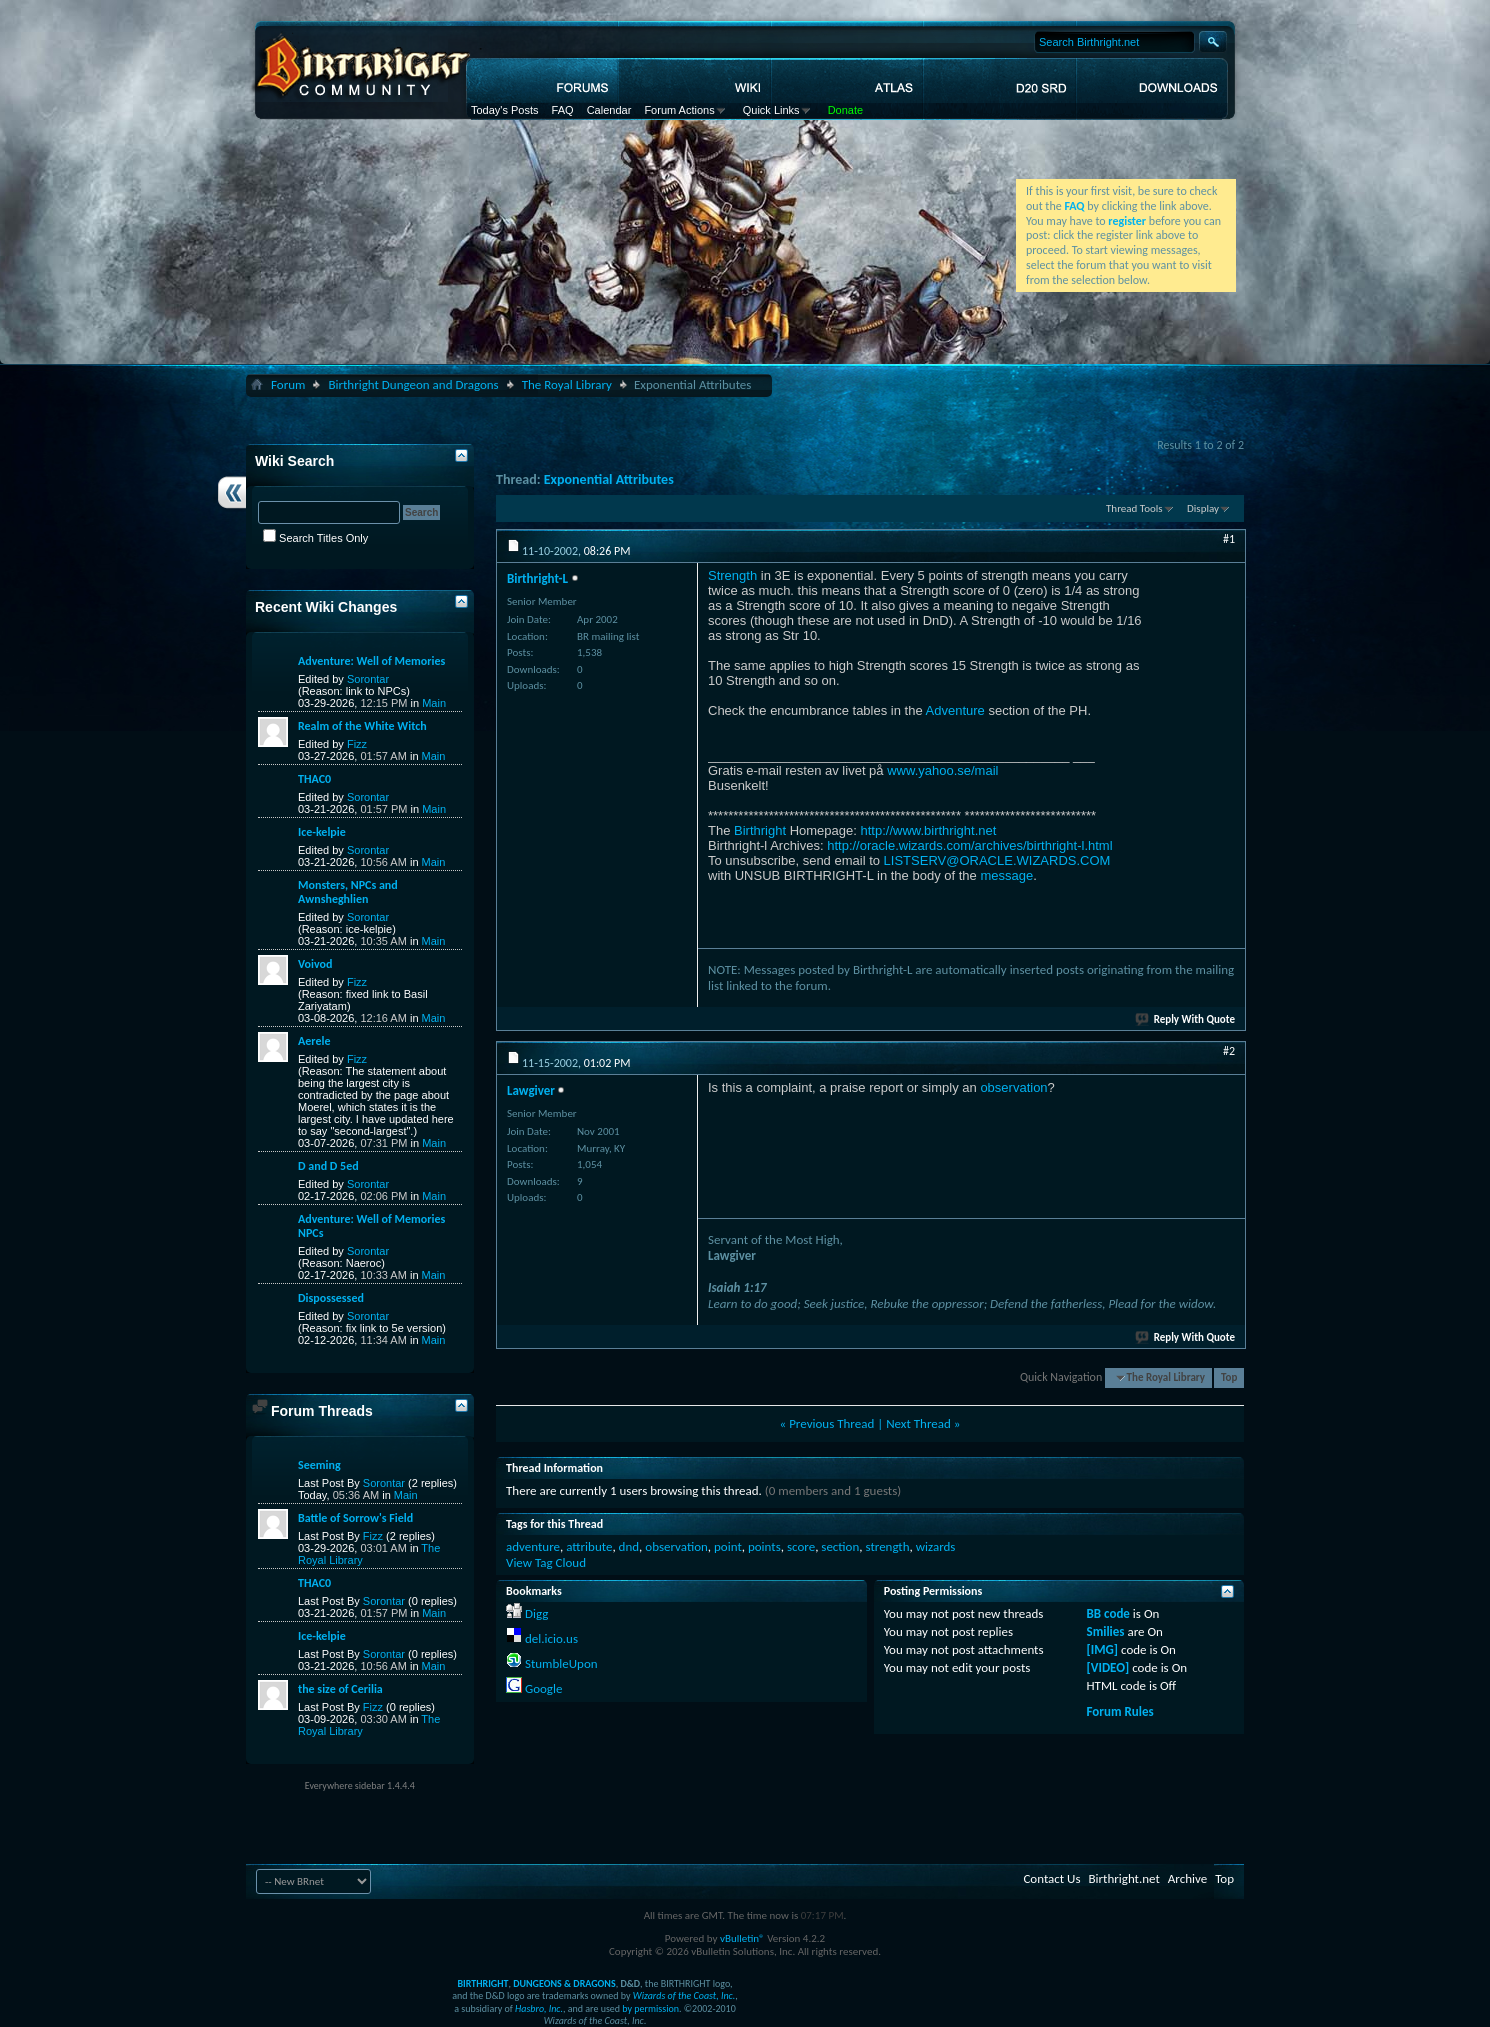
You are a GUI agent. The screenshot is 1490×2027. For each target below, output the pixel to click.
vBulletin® (742, 1938)
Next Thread (918, 1423)
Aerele (314, 1041)
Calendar (609, 110)
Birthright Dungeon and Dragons (413, 384)
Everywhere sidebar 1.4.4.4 (360, 1785)
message (1006, 875)
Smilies (1106, 1631)
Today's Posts (505, 110)
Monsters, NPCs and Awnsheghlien (348, 892)
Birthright (760, 830)
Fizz (357, 744)
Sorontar (368, 679)
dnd (629, 1546)
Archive (1187, 1878)
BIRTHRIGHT (482, 1983)
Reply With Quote (1186, 1019)
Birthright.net (1123, 1878)
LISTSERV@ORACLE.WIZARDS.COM (997, 860)
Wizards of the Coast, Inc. (684, 1995)
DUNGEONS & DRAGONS (564, 1983)
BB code (1108, 1613)
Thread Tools (1134, 508)
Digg (536, 1613)
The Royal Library (567, 384)
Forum (288, 384)
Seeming (319, 1465)
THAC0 (314, 779)
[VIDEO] (1108, 1667)
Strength (732, 575)
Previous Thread (831, 1423)
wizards (936, 1546)
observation (1013, 1087)
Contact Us (1051, 1878)
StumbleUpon (561, 1663)
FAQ (563, 110)
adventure (533, 1546)
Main (434, 703)
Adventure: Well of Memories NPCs (371, 1226)
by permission (650, 2008)
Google (543, 1688)
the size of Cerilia (340, 1689)
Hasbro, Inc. (539, 2008)
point (728, 1546)
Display (1203, 508)
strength (887, 1546)
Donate (845, 110)
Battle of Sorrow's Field (355, 1518)
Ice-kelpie (322, 832)
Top (1229, 1377)
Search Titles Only (315, 538)
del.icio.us (551, 1638)
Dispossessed (331, 1298)
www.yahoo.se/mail (942, 770)
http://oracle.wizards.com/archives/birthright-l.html (969, 845)
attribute (589, 1546)
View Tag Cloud (546, 1562)
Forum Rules (1120, 1711)
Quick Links (771, 110)
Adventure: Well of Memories (371, 661)
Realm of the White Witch (362, 726)
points (764, 1546)
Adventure (955, 710)
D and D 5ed (328, 1166)
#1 (1229, 539)
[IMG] (1103, 1649)
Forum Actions (679, 110)
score (801, 1546)
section (840, 1546)
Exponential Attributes (609, 479)
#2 (1229, 1051)
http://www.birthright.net (928, 830)
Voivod (315, 964)
